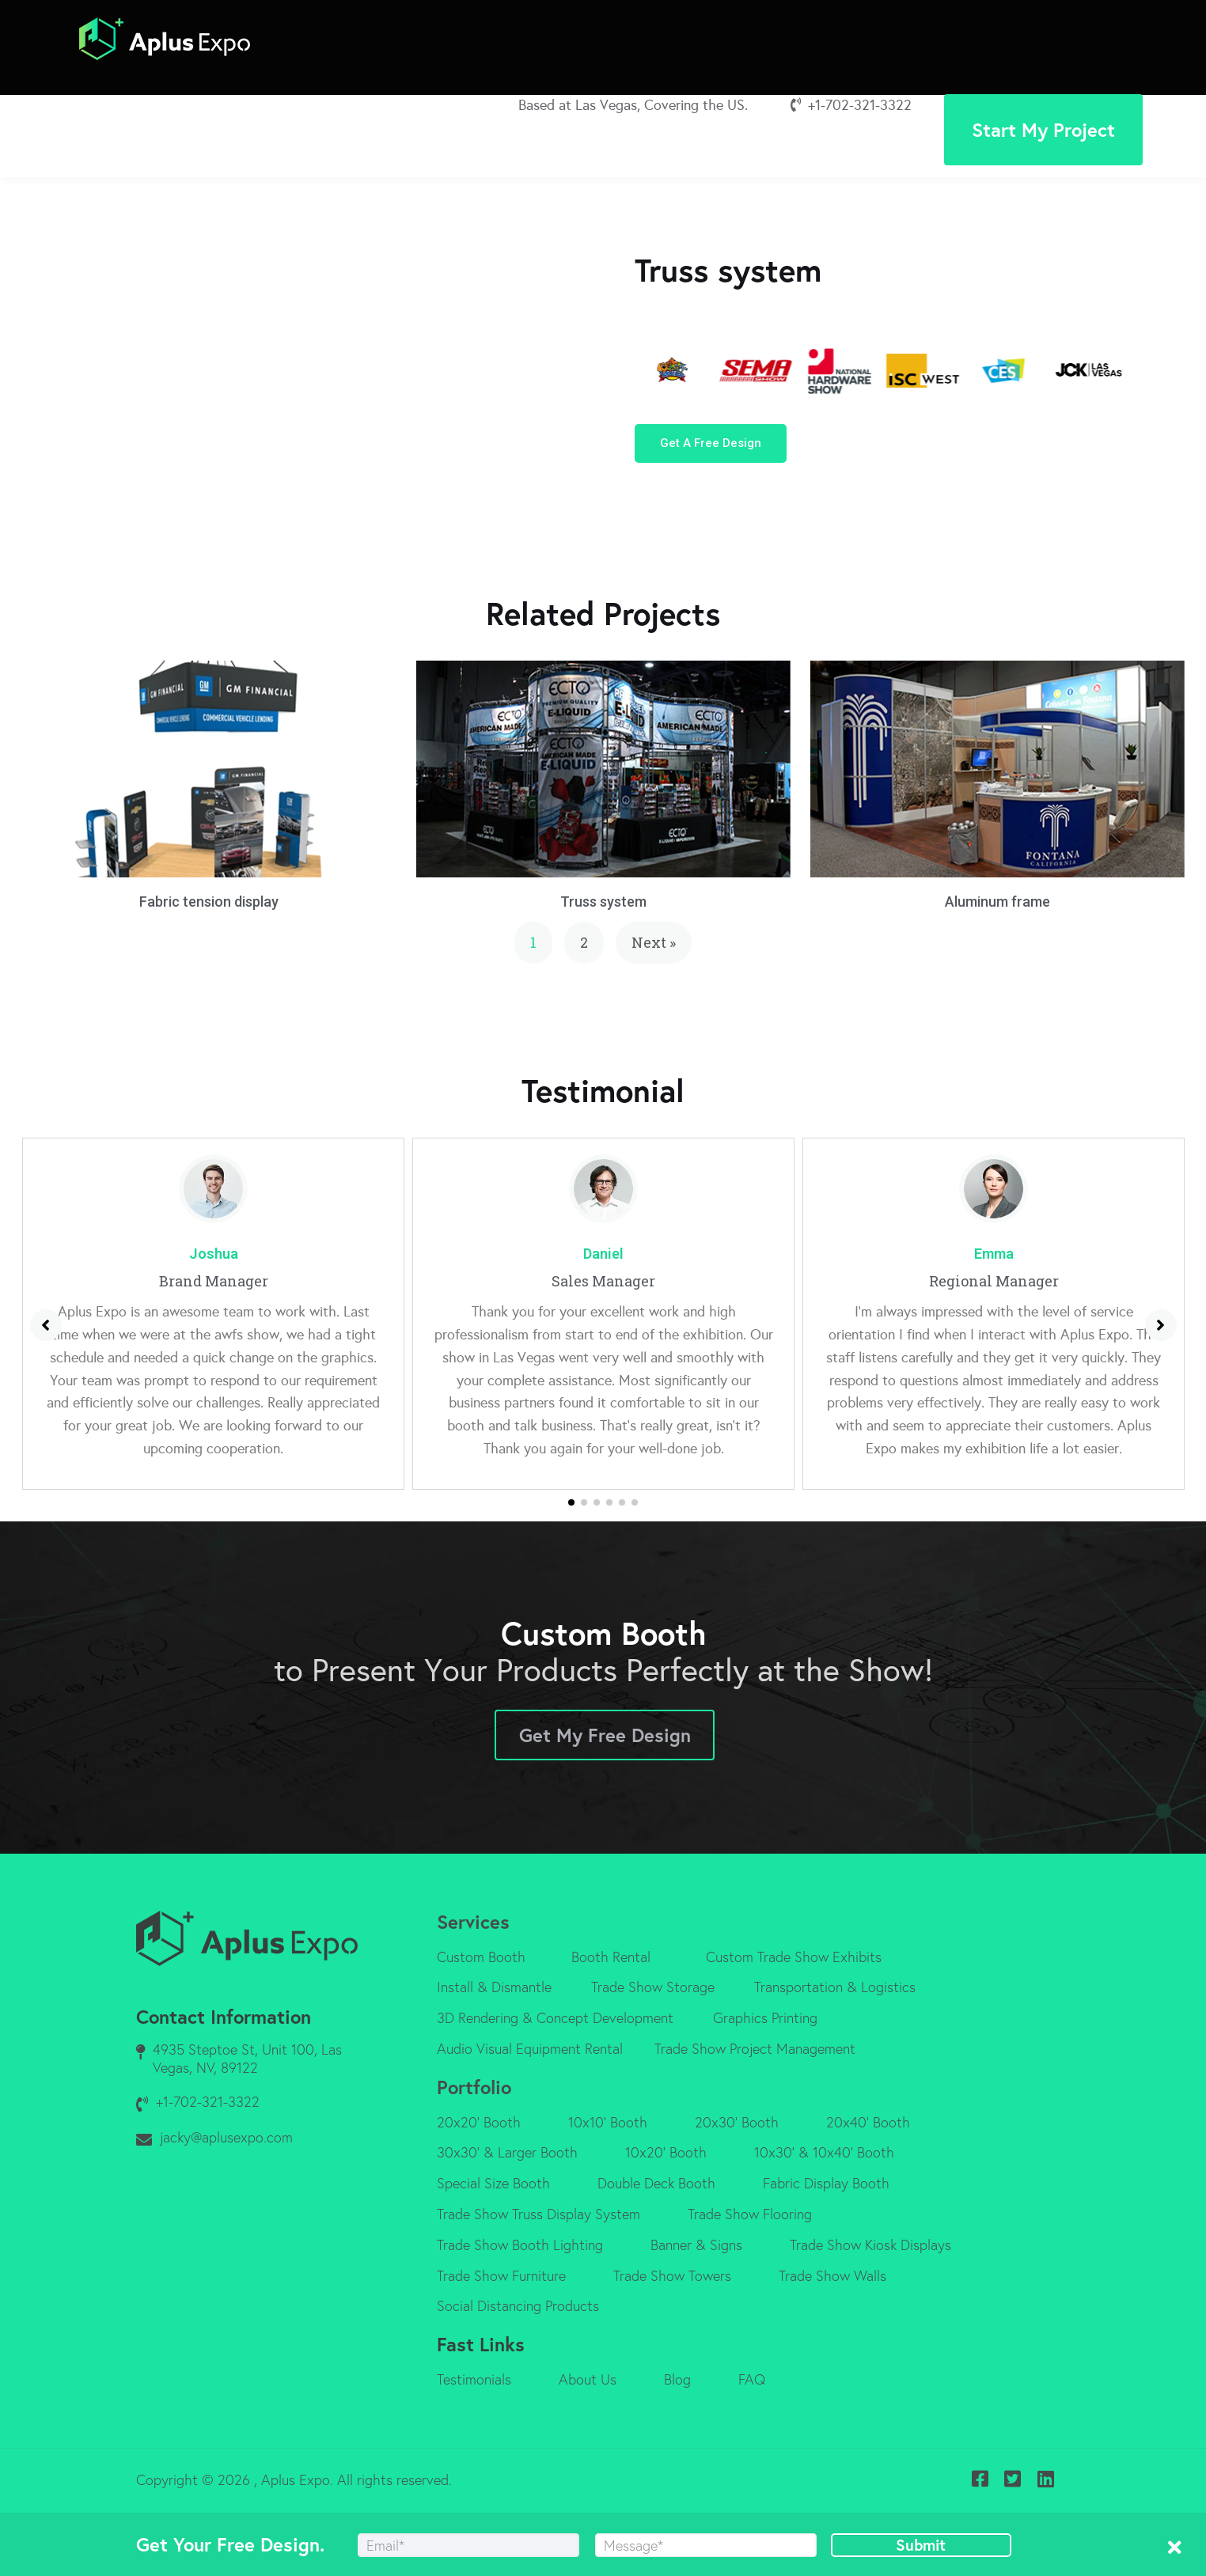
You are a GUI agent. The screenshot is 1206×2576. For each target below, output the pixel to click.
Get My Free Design (605, 1735)
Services (473, 1921)
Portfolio (474, 2087)
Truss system (603, 901)
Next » (653, 942)
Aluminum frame (997, 901)
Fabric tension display (209, 901)
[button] (711, 443)
